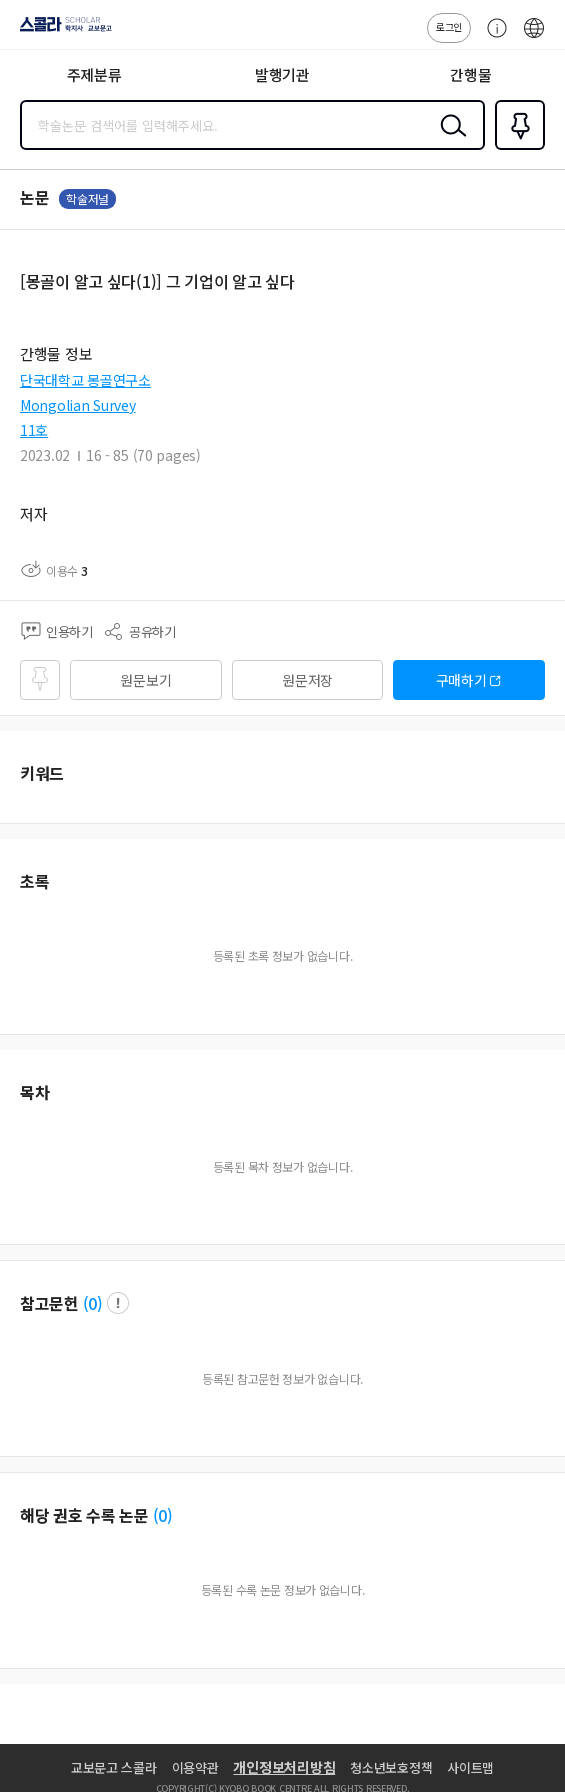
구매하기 (461, 680)
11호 (34, 430)
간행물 (470, 74)
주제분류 (94, 74)
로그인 (449, 26)
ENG (534, 38)
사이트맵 (470, 1767)
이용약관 (195, 1767)
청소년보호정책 (391, 1767)
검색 (449, 141)
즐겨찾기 (516, 148)
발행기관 (282, 74)
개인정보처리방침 (284, 1767)
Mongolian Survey (78, 405)
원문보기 (145, 680)
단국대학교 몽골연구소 (85, 380)
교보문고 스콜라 (114, 1767)
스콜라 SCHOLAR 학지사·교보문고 (60, 31)
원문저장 (307, 680)
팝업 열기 (118, 1303)
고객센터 (492, 38)
